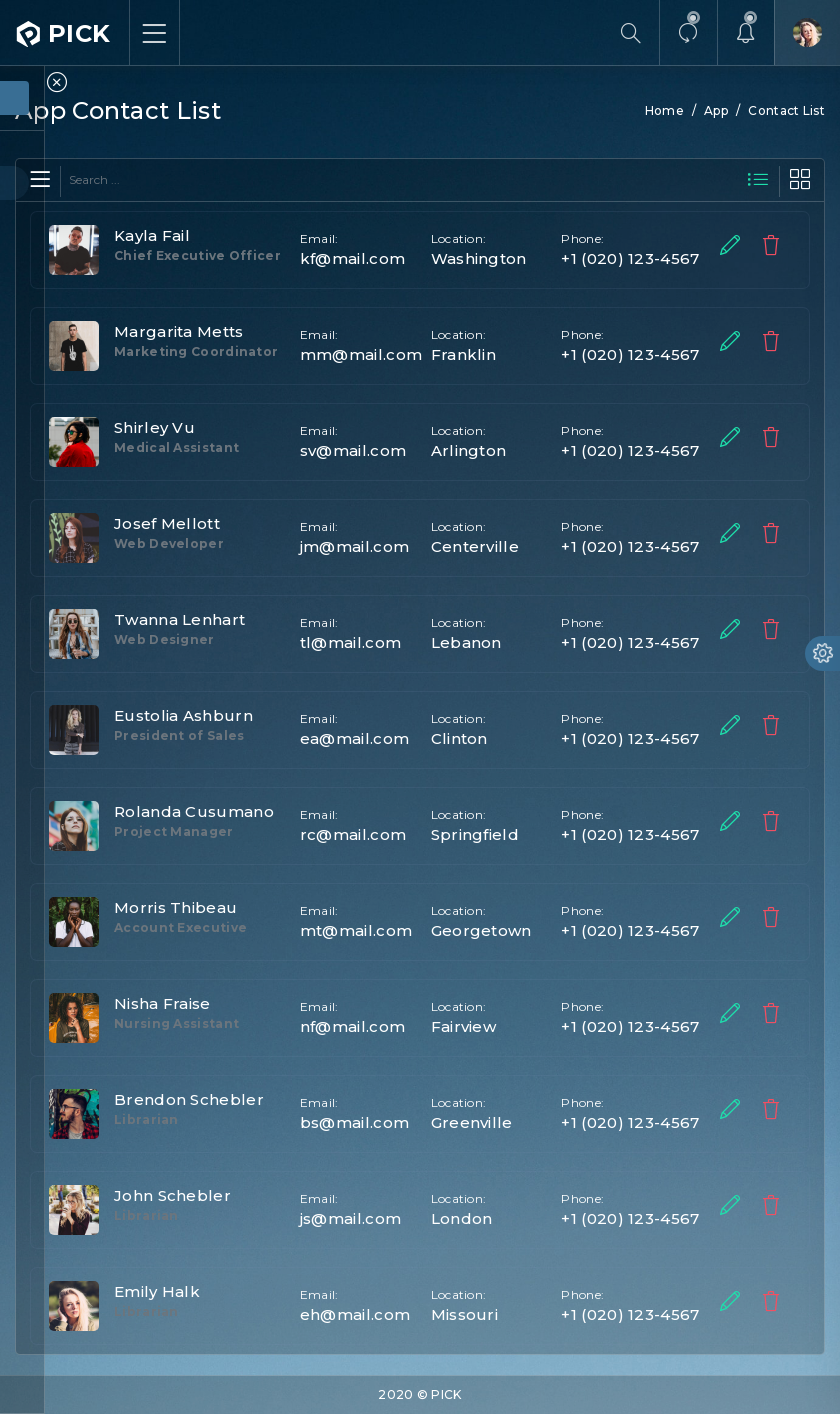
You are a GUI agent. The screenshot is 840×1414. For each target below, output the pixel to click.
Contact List (786, 110)
